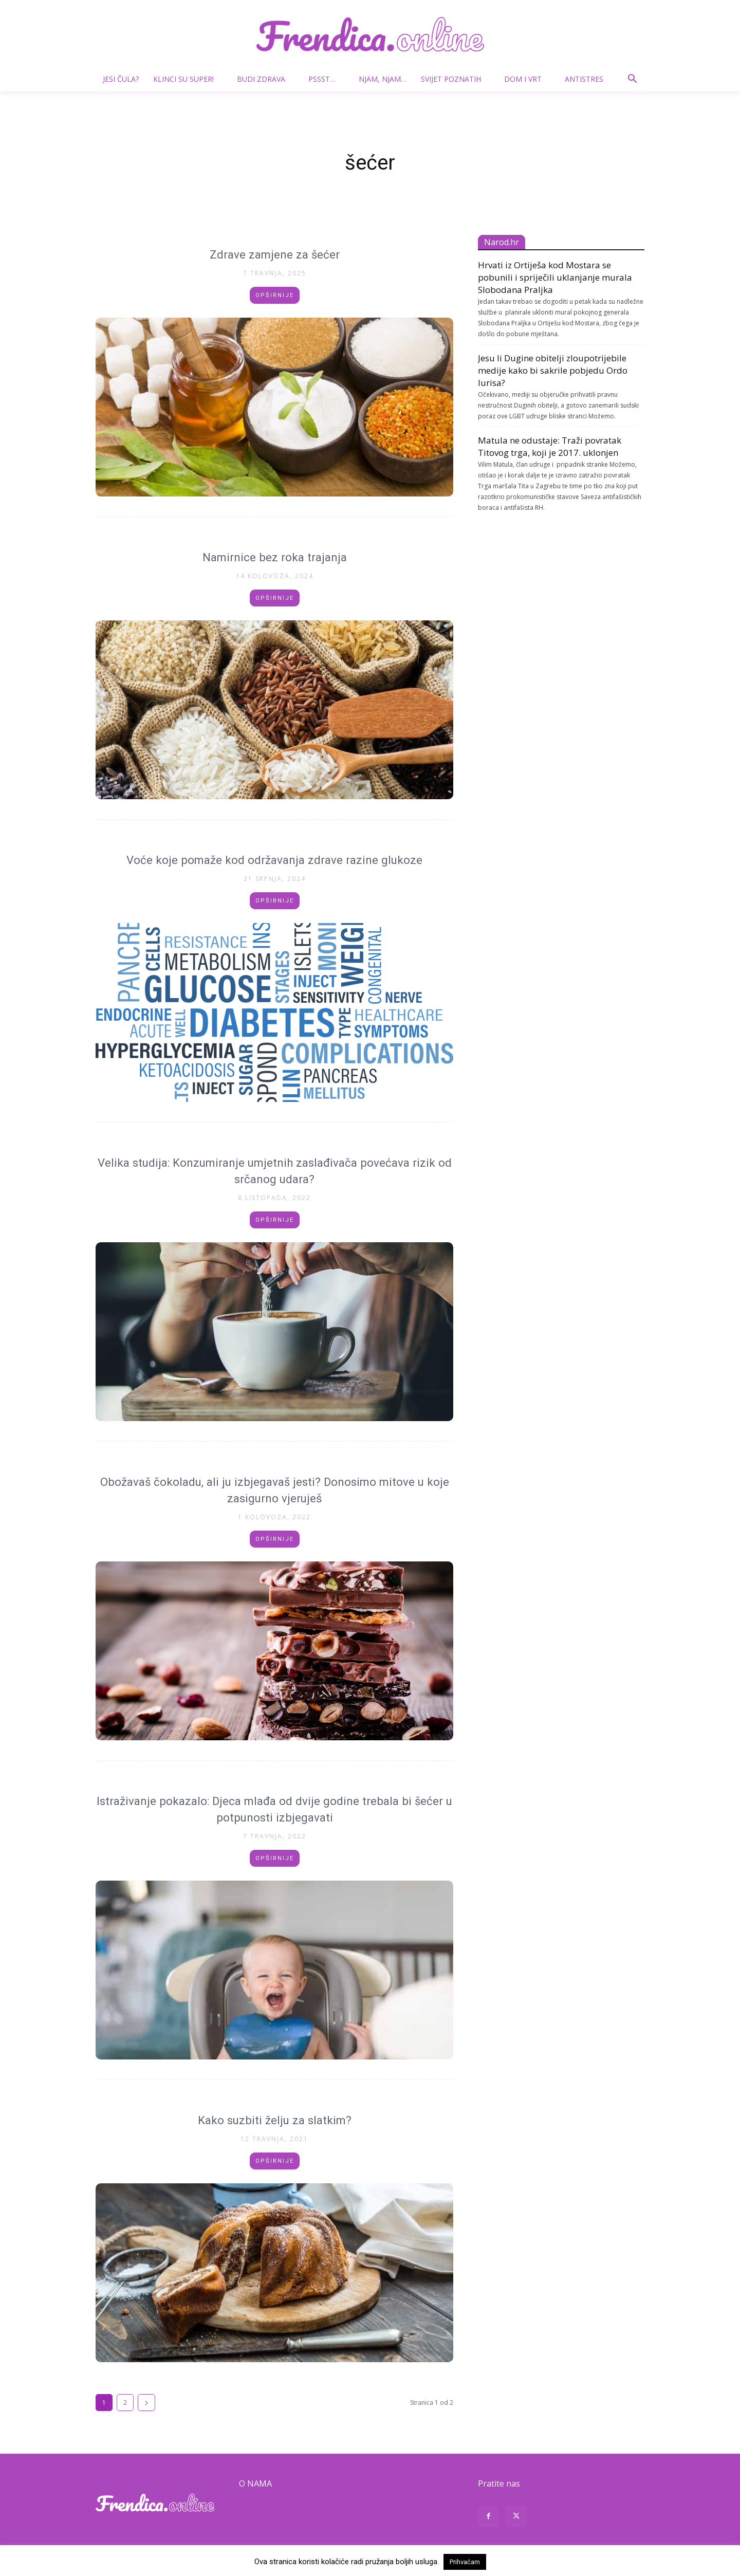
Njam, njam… (382, 79)
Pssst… (326, 79)
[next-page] (146, 2402)
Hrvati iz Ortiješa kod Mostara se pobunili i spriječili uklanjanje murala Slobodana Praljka (555, 277)
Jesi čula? (121, 79)
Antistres (584, 79)
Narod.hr (501, 242)
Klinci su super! (187, 79)
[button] (632, 80)
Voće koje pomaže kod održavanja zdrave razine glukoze (274, 859)
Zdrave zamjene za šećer (274, 254)
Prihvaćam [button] (465, 2562)
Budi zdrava (265, 79)
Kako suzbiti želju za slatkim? (274, 2119)
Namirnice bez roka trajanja (275, 556)
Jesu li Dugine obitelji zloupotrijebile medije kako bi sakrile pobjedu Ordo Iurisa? (552, 370)
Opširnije (274, 295)
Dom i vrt (527, 79)
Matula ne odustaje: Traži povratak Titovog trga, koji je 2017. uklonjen (549, 446)
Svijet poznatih (455, 79)
